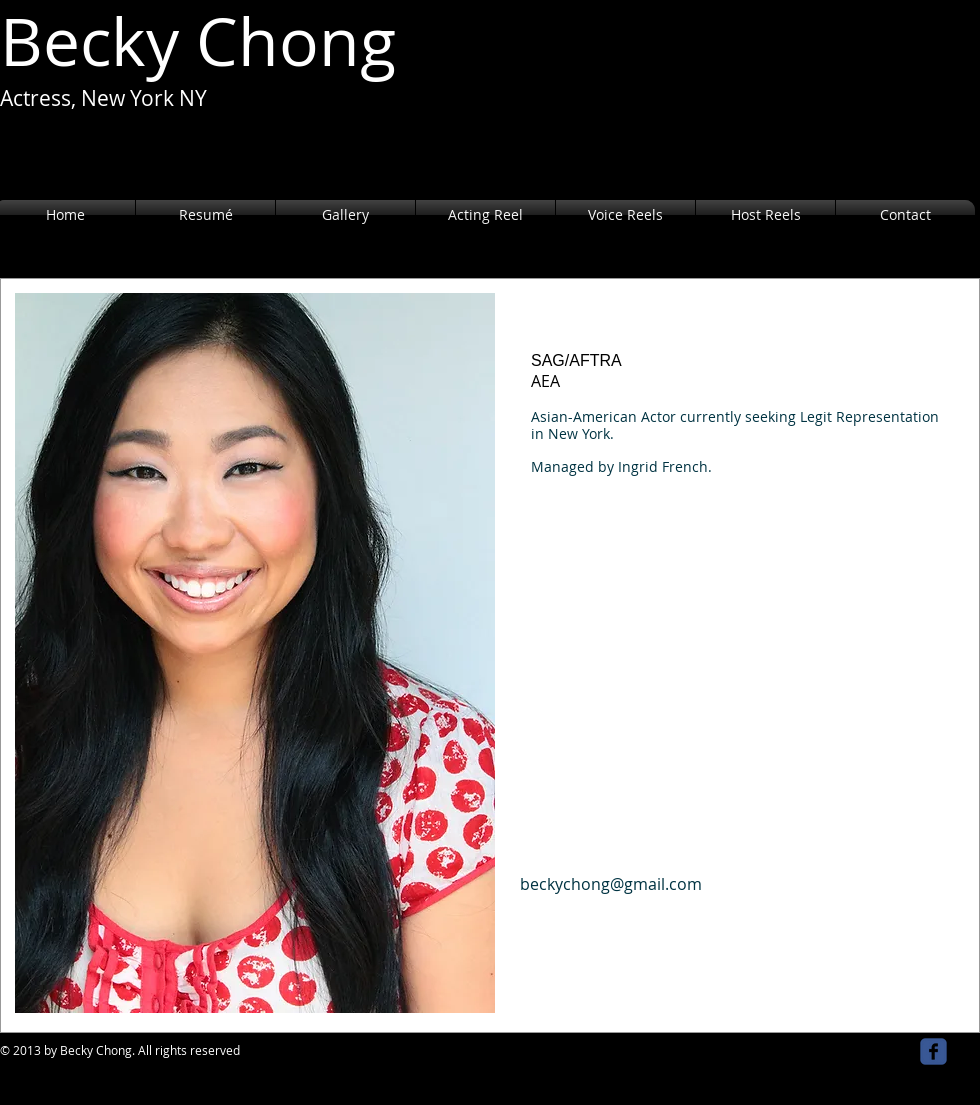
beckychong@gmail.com (611, 884)
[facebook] (933, 1051)
